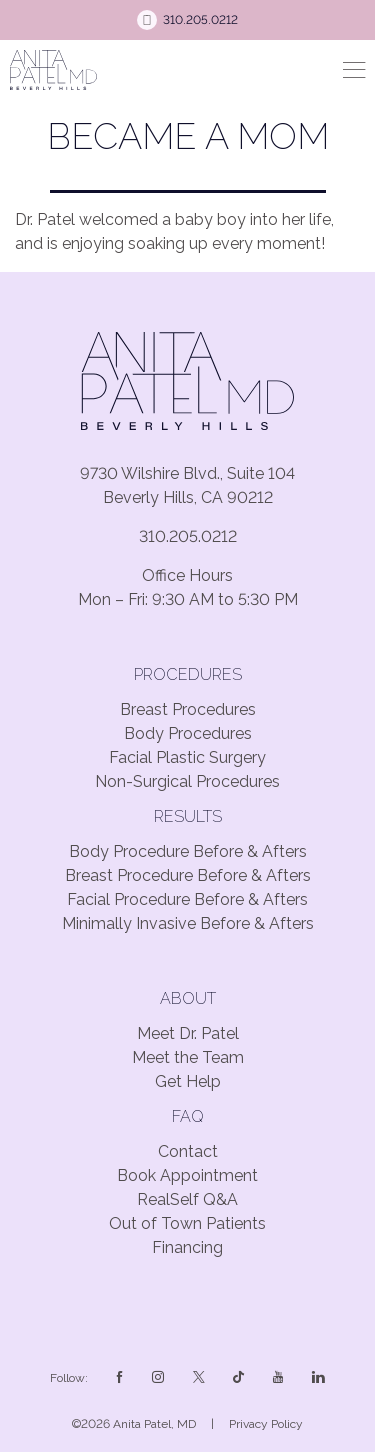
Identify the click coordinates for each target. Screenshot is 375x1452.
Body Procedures (188, 733)
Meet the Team (188, 1057)
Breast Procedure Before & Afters (188, 875)
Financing (187, 1247)
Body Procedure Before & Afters (188, 851)
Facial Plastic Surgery (187, 757)
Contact (188, 1151)
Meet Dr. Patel (188, 1033)
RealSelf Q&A (187, 1199)
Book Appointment (187, 1175)
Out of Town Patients (187, 1223)
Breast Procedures (188, 709)
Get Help (188, 1081)
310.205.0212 (188, 536)
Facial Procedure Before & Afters (187, 899)
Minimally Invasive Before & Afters (188, 923)
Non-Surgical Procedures (187, 781)
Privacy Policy (266, 1424)
